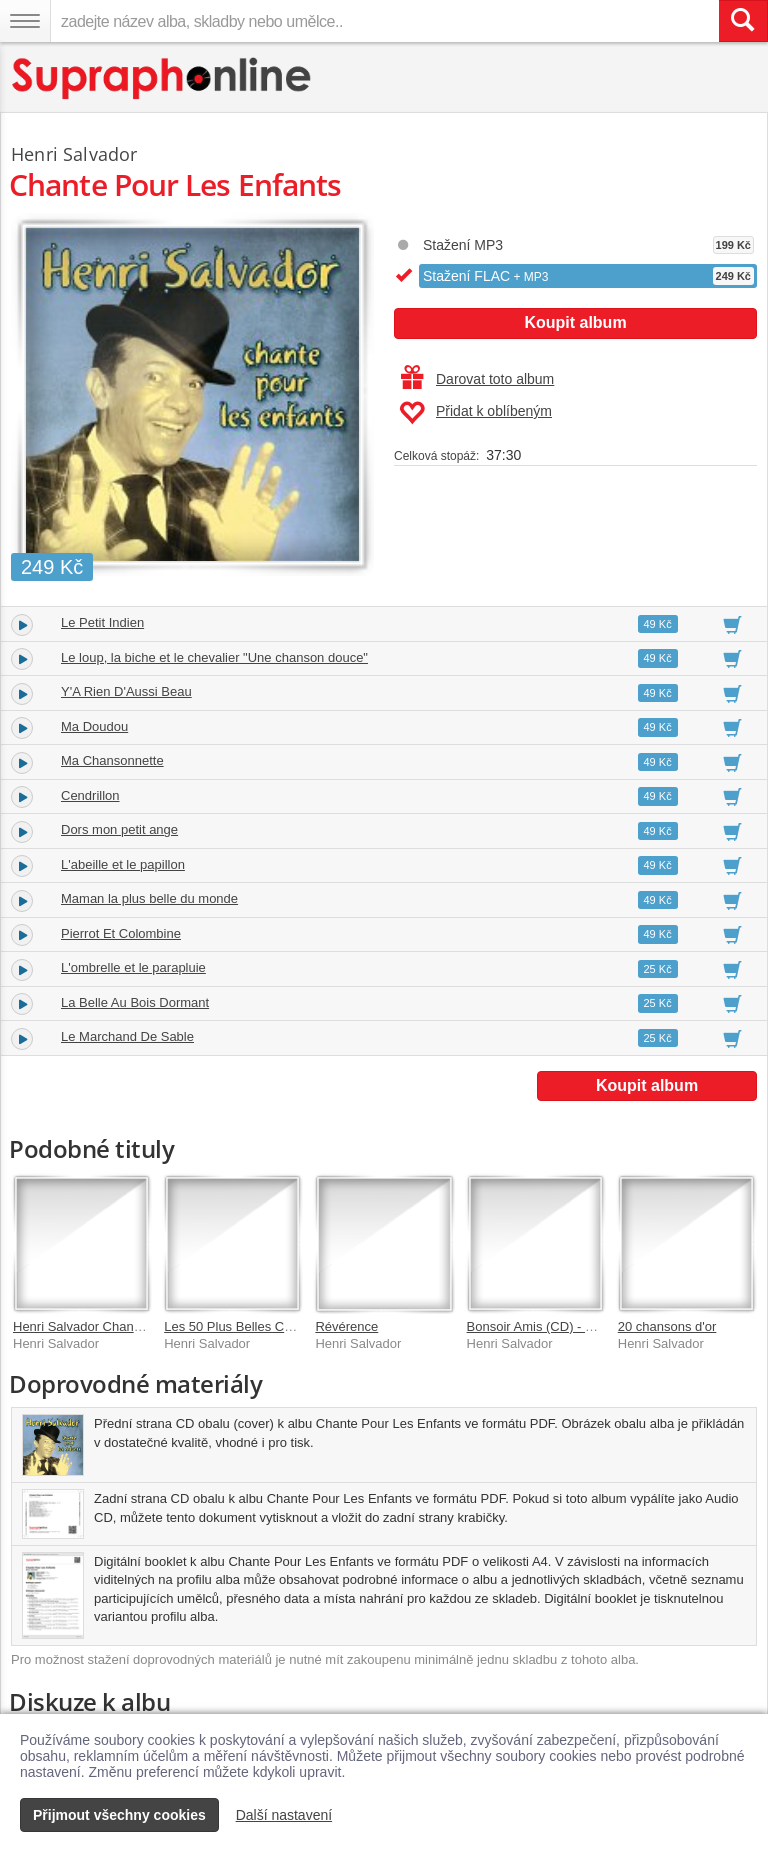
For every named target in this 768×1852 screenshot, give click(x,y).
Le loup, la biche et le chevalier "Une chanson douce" (214, 657)
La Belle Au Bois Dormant (135, 1002)
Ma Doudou (94, 726)
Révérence (346, 1326)
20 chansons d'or (667, 1326)
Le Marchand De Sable (127, 1036)
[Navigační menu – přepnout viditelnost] (25, 21)
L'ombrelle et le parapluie (133, 967)
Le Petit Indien (102, 622)
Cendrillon (90, 795)
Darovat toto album (477, 379)
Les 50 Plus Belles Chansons (248, 1326)
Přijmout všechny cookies (119, 1815)
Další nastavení (284, 1815)
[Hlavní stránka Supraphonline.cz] (162, 78)
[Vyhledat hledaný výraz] (743, 21)
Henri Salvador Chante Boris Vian (110, 1326)
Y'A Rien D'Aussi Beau (126, 691)
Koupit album (575, 322)
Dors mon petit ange (119, 829)
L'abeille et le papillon (123, 864)
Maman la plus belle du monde (149, 898)
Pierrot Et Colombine (121, 933)
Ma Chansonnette (112, 760)
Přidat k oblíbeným (475, 413)
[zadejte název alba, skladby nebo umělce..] (384, 21)
